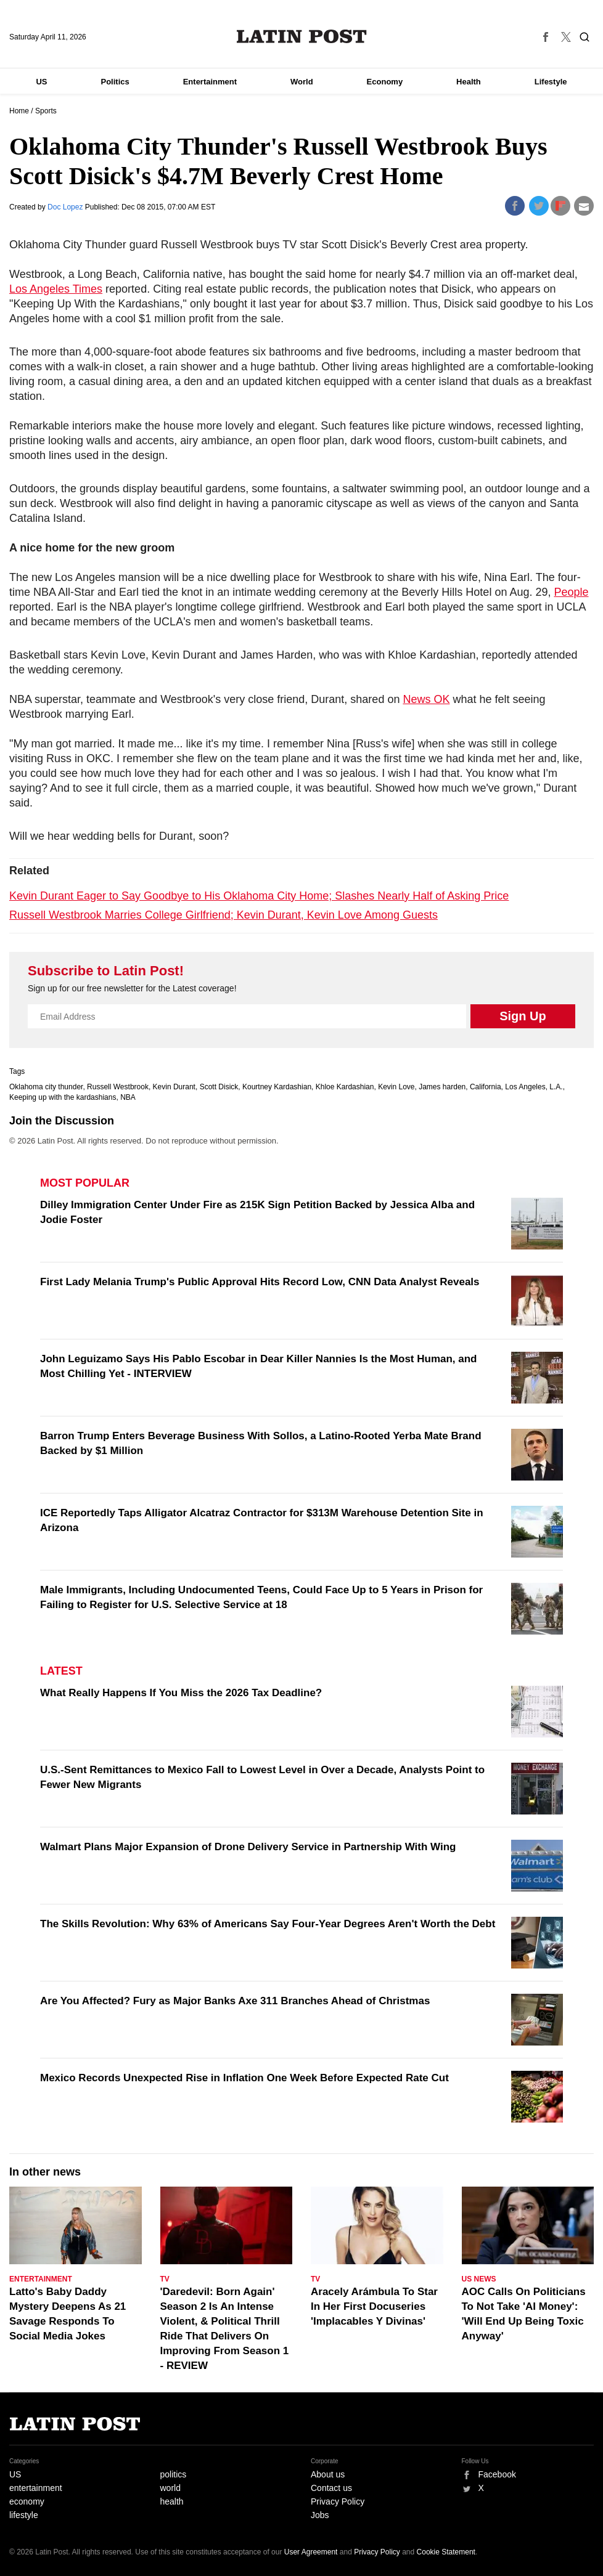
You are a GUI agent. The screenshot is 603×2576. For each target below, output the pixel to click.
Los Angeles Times (55, 289)
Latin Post (301, 36)
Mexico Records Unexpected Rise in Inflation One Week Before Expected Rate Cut (244, 2078)
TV (165, 2279)
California (485, 1087)
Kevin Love (396, 1087)
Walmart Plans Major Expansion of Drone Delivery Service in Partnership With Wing (248, 1847)
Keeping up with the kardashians (62, 1097)
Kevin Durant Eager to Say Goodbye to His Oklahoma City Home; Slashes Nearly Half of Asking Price (259, 896)
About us (328, 2474)
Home (19, 111)
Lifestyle (551, 81)
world (170, 2488)
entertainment (35, 2488)
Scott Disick (219, 1087)
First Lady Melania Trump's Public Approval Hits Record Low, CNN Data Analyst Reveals (260, 1282)
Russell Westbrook (118, 1087)
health (172, 2501)
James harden (442, 1087)
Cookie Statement (446, 2552)
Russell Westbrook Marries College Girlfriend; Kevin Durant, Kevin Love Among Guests (223, 915)
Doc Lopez (66, 207)
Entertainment (210, 81)
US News (479, 2279)
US (41, 81)
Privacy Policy (337, 2501)
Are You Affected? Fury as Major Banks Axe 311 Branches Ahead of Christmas (235, 2001)
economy (26, 2501)
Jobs (320, 2515)
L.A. (555, 1087)
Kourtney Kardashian (276, 1087)
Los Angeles (525, 1087)
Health (468, 81)
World (301, 81)
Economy (385, 81)
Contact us (331, 2488)
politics (173, 2474)
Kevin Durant (174, 1087)
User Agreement (311, 2552)
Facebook (497, 2474)
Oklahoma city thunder (46, 1087)
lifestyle (23, 2515)
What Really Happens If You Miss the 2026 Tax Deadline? (181, 1693)
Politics (114, 81)
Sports (46, 111)
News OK (426, 699)
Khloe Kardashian (345, 1087)
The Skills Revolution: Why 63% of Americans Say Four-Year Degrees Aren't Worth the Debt (267, 1924)
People (571, 592)
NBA (128, 1097)
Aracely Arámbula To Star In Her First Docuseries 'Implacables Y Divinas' (374, 2306)
